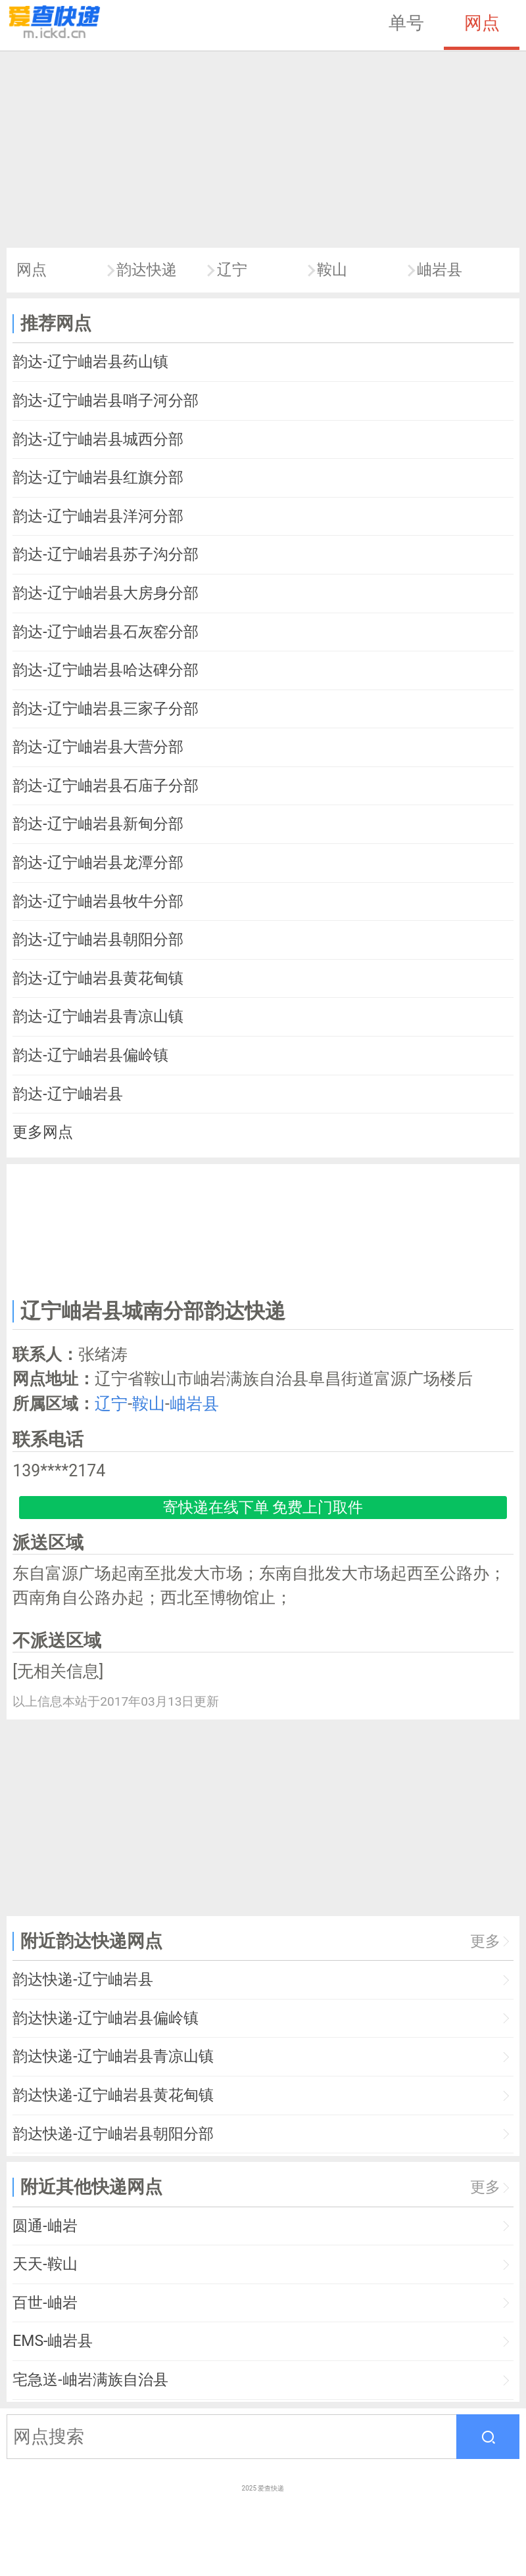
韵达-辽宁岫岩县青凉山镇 (97, 1016)
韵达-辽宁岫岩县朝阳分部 (97, 939)
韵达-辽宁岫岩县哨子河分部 (105, 401)
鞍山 (332, 270)
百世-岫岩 (44, 2303)
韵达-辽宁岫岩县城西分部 (97, 439)
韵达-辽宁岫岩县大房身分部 (105, 593)
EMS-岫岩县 (52, 2341)
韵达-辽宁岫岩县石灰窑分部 (105, 632)
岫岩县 (439, 270)
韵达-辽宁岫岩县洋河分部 (97, 516)
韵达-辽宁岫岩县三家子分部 (105, 709)
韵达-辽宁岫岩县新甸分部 (97, 824)
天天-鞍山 (44, 2264)
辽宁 (232, 270)
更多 (485, 1941)
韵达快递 (146, 270)
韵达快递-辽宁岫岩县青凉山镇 (112, 2056)
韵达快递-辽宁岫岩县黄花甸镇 (112, 2095)
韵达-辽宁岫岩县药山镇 (90, 362)
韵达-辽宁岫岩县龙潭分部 (97, 863)
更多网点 (42, 1132)
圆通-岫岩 (44, 2226)
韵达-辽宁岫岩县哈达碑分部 (105, 670)
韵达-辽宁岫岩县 (67, 1094)
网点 (482, 23)
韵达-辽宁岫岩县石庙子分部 (105, 786)
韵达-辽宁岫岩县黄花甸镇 (97, 978)
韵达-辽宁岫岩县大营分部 (97, 747)
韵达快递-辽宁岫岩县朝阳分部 (112, 2134)
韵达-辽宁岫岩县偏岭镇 (90, 1055)
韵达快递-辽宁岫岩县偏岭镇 (105, 2018)
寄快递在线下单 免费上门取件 (263, 1507)
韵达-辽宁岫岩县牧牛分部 (97, 901)
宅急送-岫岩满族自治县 (90, 2380)
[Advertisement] (263, 149)
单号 (406, 23)
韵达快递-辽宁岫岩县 (82, 1979)
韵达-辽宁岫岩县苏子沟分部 (105, 554)
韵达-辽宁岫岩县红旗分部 (97, 477)
